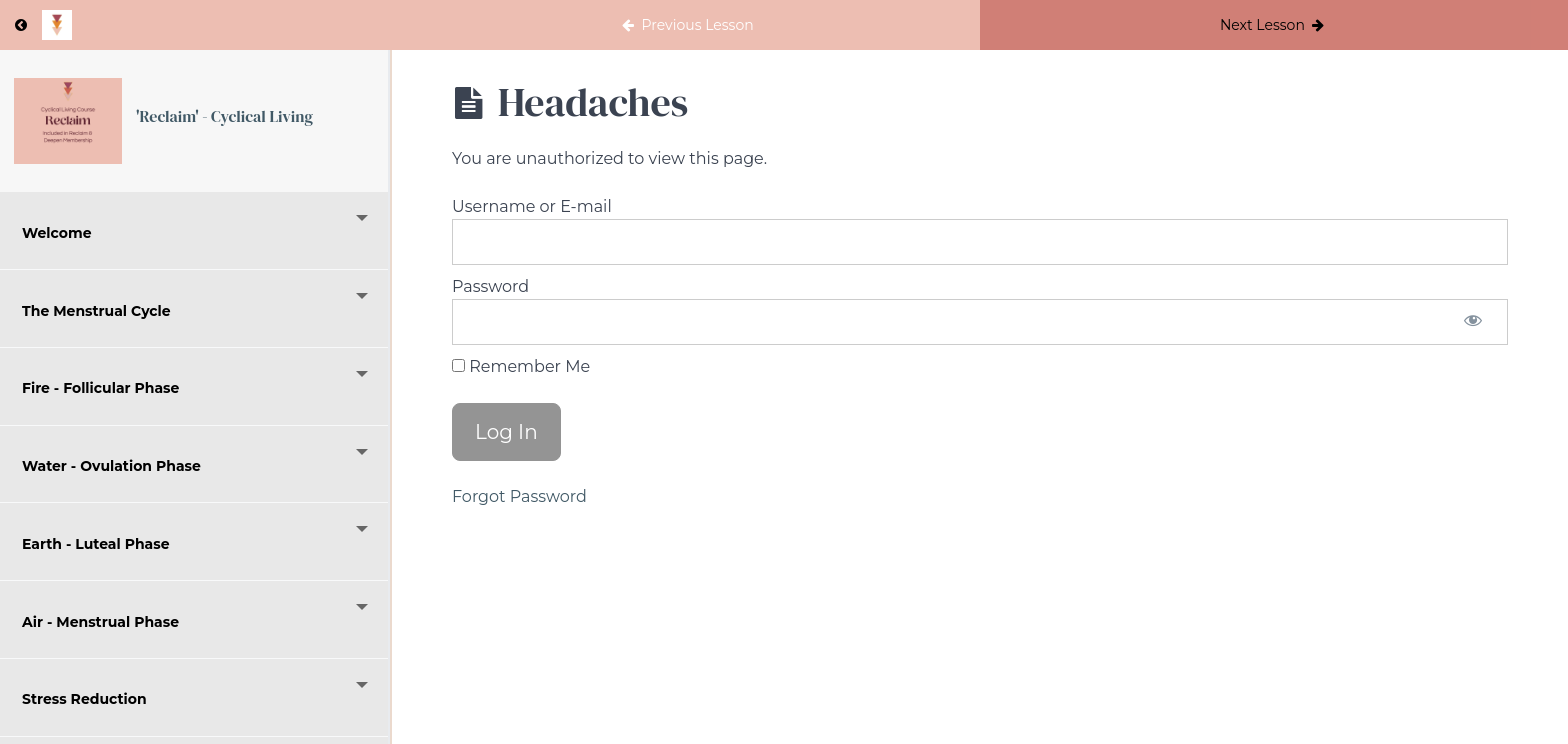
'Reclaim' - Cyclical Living (225, 117)
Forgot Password (519, 496)
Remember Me (521, 366)
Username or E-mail (532, 206)
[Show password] (1473, 322)
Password (490, 286)
